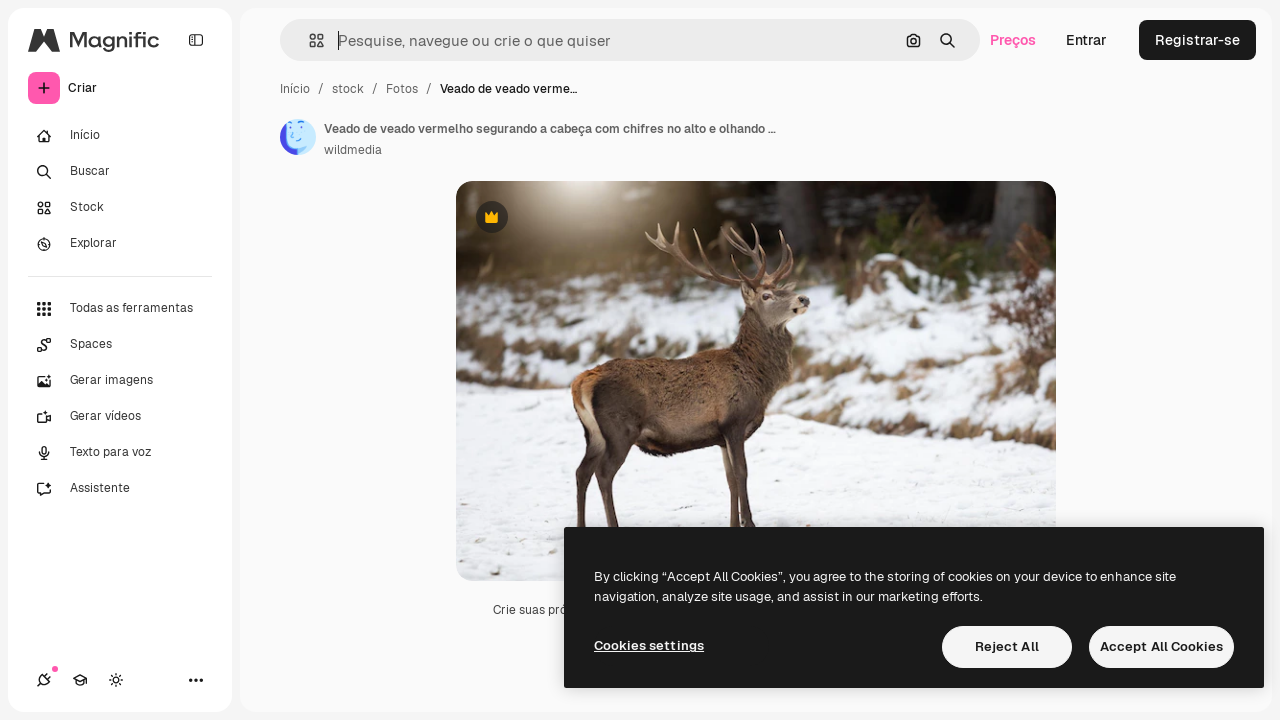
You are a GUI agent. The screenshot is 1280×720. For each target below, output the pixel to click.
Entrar (1086, 40)
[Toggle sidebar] (196, 40)
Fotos (402, 89)
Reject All (1007, 646)
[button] (308, 40)
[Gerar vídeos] (120, 417)
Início (295, 89)
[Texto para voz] (120, 453)
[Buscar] (120, 172)
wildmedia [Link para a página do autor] (353, 150)
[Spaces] (120, 345)
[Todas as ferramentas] (120, 309)
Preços (1013, 40)
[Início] (120, 136)
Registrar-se (1197, 40)
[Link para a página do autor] (298, 137)
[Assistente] (120, 489)
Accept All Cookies (1161, 646)
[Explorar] (120, 244)
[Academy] (80, 680)
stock (348, 89)
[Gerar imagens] (120, 381)
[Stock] (120, 208)
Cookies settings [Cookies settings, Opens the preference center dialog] (649, 645)
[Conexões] (44, 680)
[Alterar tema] (116, 680)
